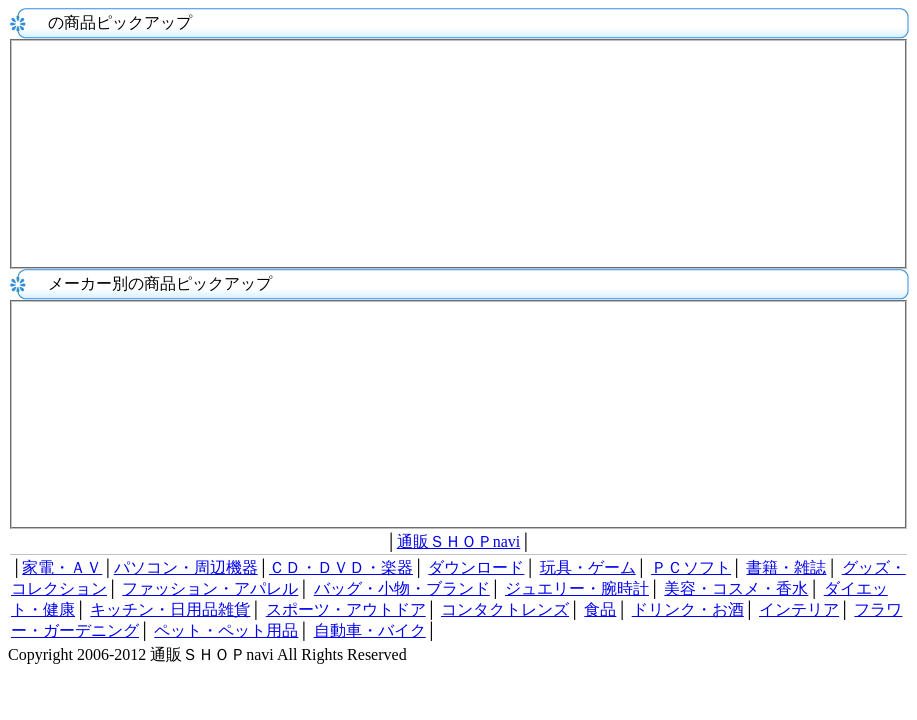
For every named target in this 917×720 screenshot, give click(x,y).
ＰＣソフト (691, 567)
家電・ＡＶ (62, 567)
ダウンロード (476, 567)
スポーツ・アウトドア (346, 609)
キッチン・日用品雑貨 (170, 609)
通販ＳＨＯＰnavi (459, 541)
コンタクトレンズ (505, 609)
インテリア (799, 609)
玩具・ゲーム (588, 567)
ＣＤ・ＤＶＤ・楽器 (341, 567)
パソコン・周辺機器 (186, 567)
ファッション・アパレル (210, 588)
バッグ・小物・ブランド (402, 588)
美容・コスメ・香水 (736, 588)
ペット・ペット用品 (226, 630)
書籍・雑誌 (786, 567)
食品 (600, 609)
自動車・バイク (370, 630)
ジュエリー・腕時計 (577, 588)
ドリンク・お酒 (688, 609)
